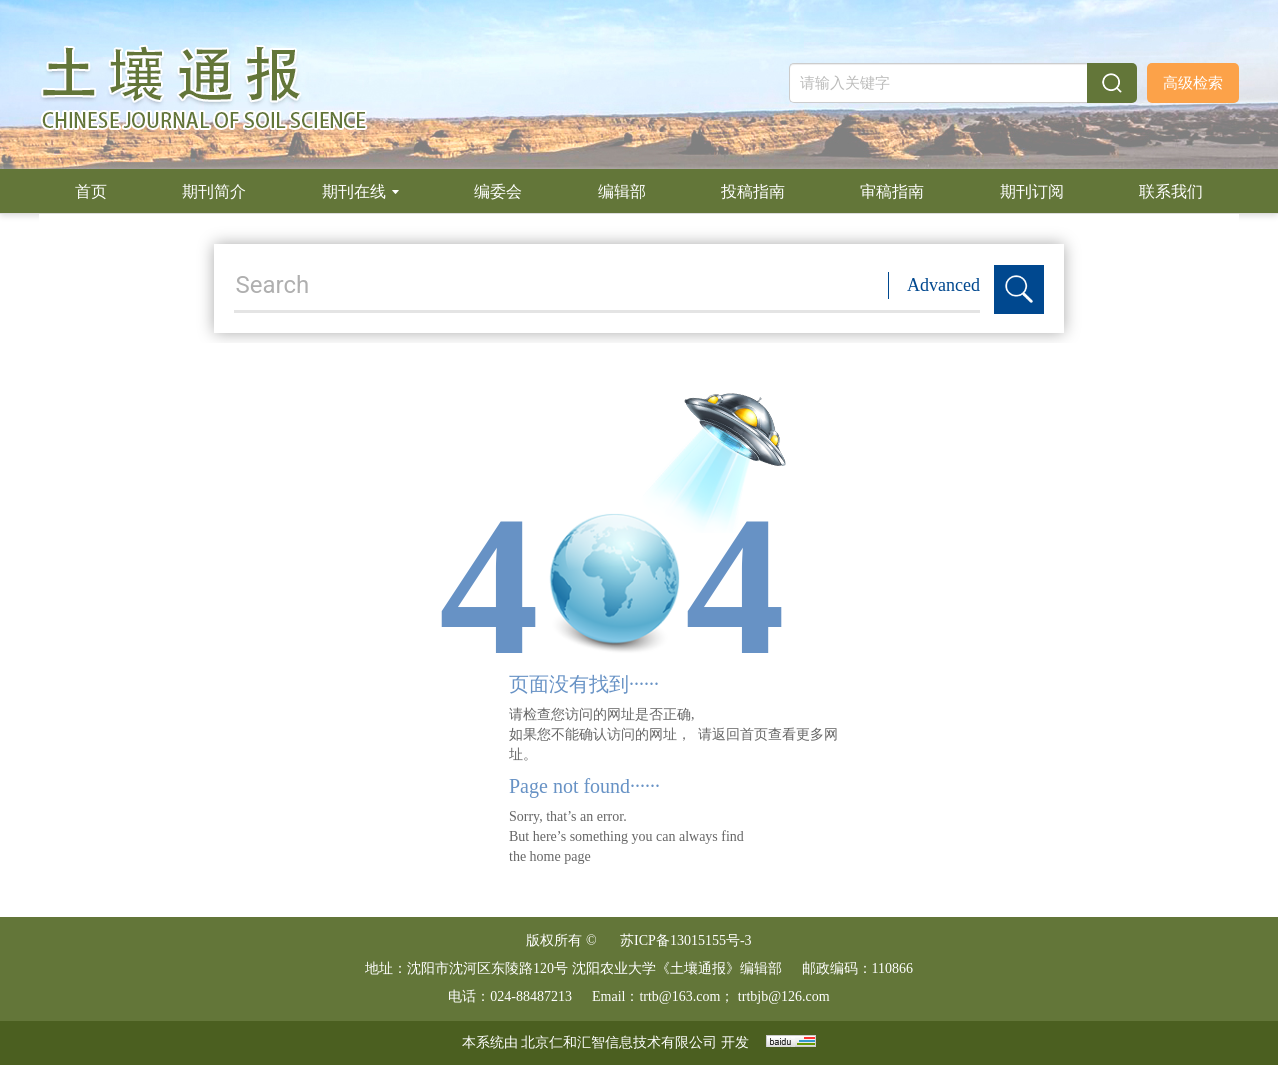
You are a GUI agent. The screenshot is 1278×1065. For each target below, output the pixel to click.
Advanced (943, 285)
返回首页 (740, 734)
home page (560, 856)
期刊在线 (360, 191)
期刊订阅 (1032, 191)
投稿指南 (753, 191)
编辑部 (622, 191)
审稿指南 (892, 191)
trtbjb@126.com (784, 996)
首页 (91, 191)
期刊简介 (214, 191)
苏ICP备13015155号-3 (685, 940)
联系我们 (1171, 191)
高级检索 (1193, 83)
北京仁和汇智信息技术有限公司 (619, 1042)
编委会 (498, 191)
